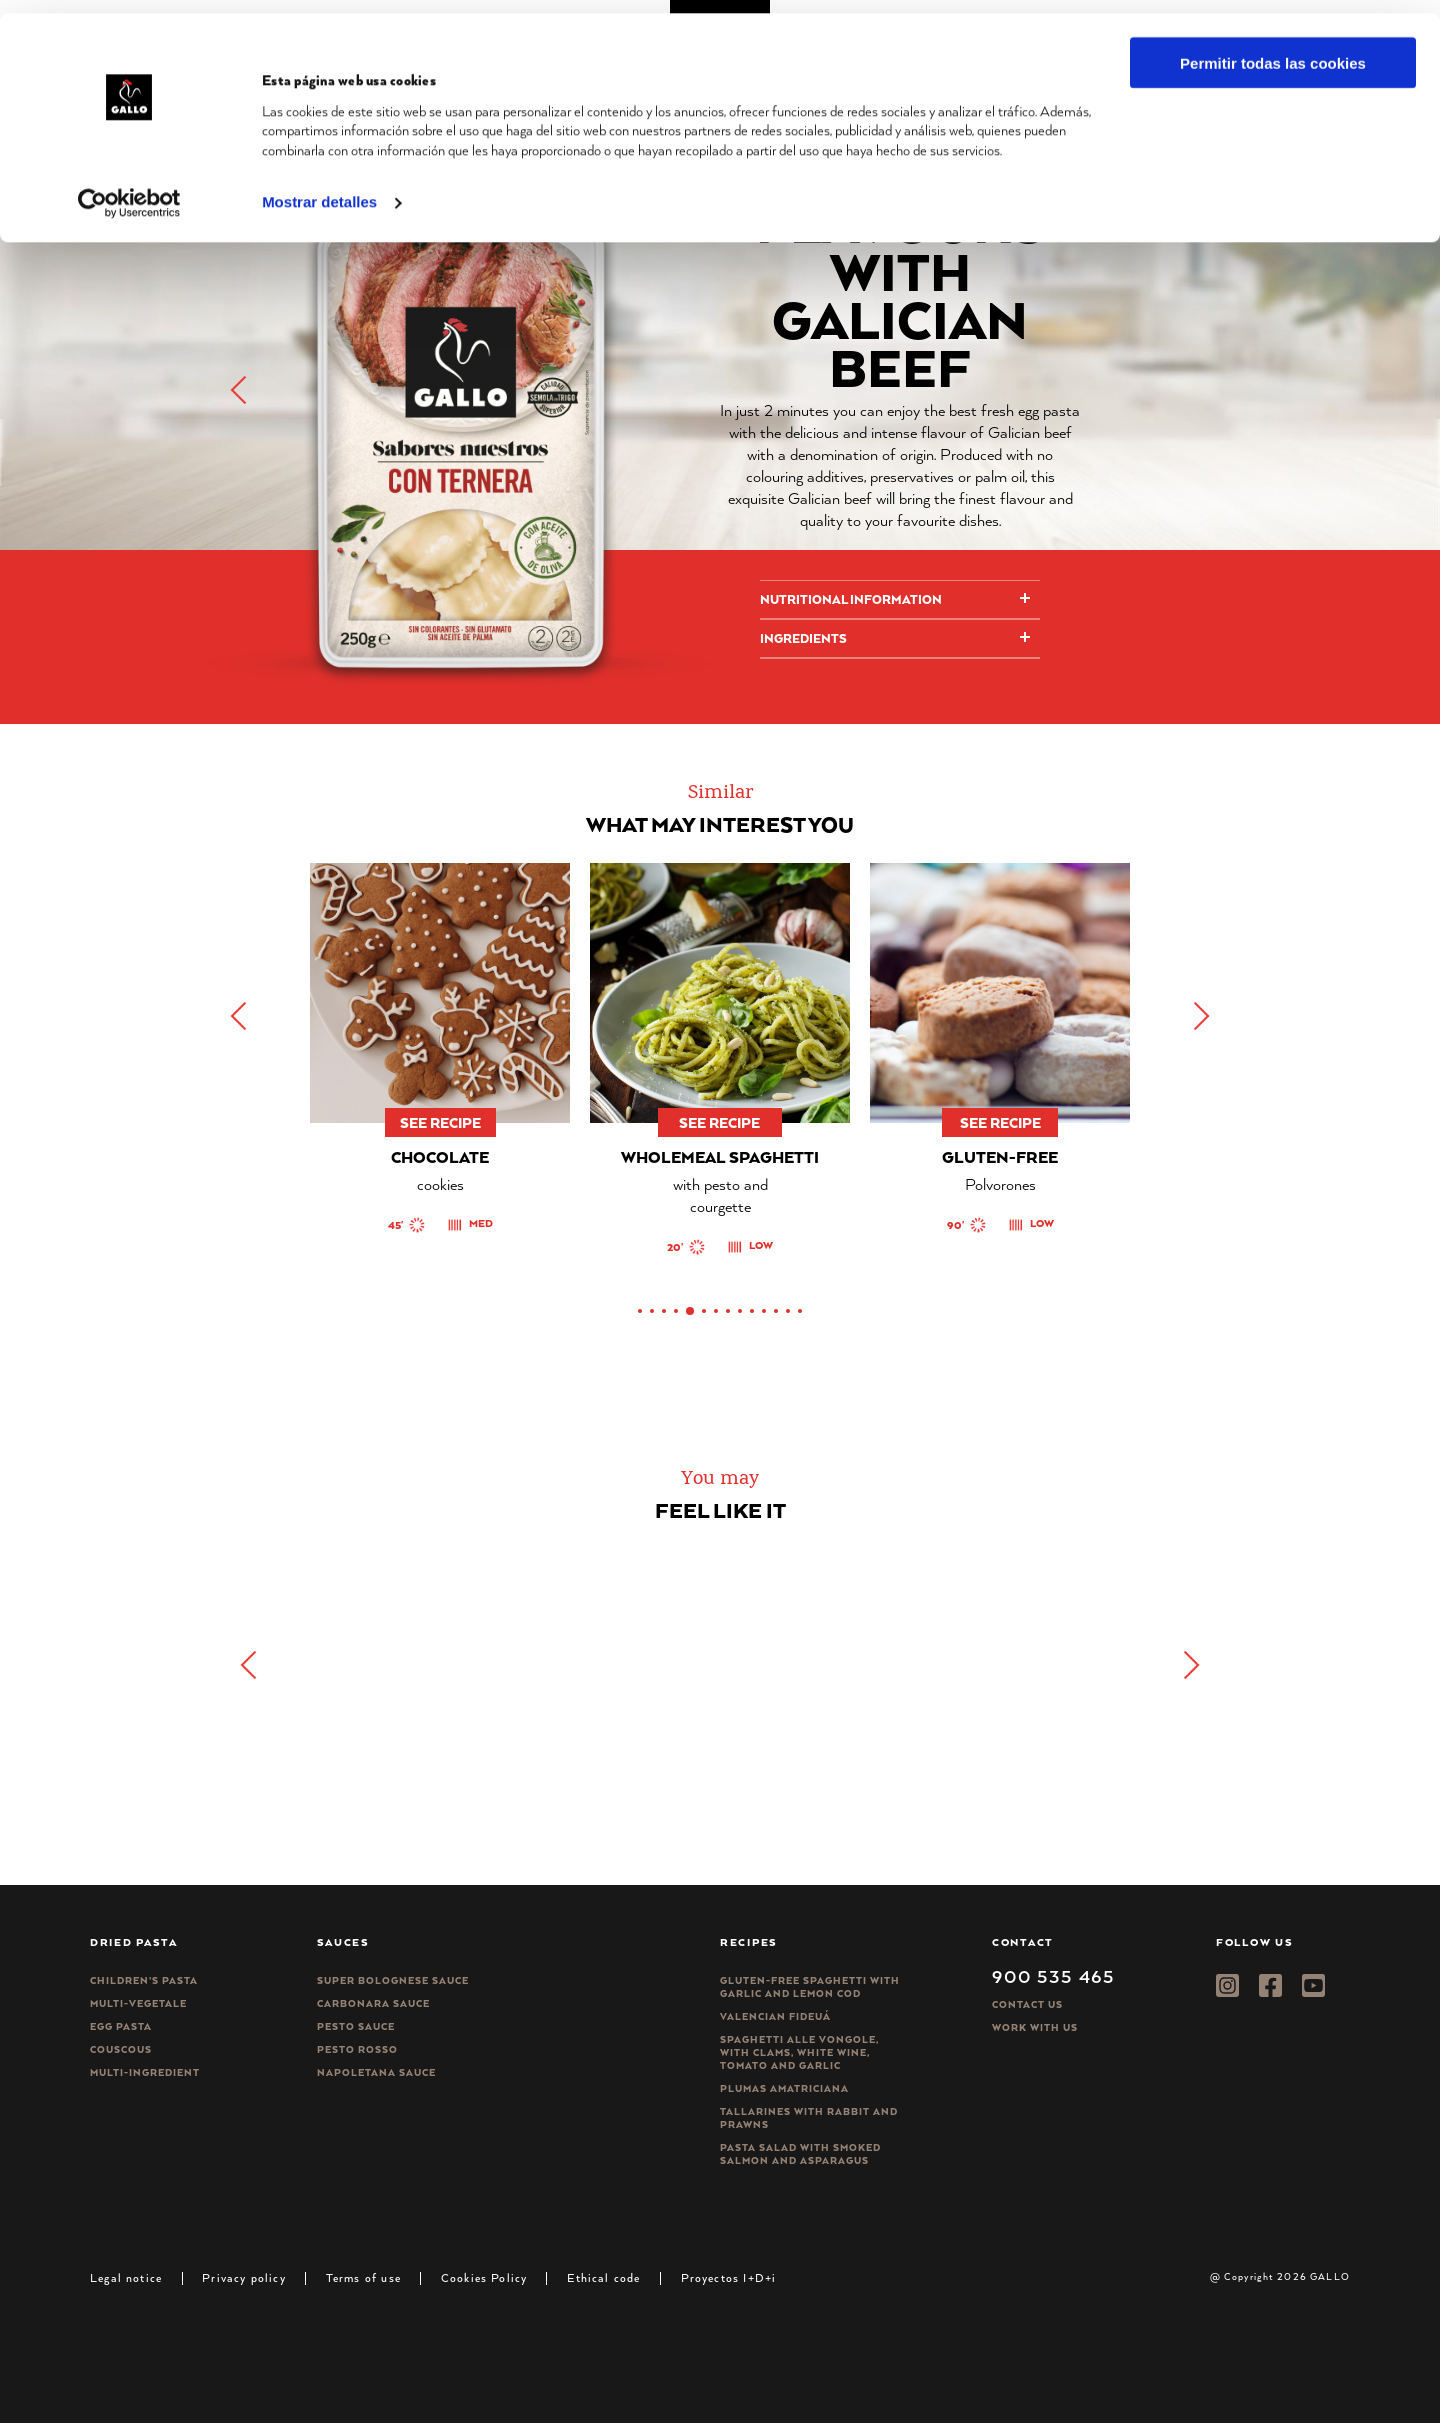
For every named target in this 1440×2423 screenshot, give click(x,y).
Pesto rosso (357, 2049)
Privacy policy (244, 2277)
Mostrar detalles (319, 189)
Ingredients (803, 638)
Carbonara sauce (373, 2003)
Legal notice (126, 2277)
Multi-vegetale (138, 2003)
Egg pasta (121, 2026)
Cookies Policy (484, 2277)
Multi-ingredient (145, 2072)
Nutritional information (851, 599)
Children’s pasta (144, 1980)
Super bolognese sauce (393, 1980)
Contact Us (1027, 2004)
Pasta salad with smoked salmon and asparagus (800, 2154)
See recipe (440, 1122)
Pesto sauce (356, 2026)
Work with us (1035, 2027)
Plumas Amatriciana (784, 2088)
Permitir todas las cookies (1273, 49)
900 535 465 (1053, 1976)
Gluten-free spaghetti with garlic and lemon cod (810, 1987)
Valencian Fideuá (775, 2016)
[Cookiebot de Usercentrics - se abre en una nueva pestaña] (129, 190)
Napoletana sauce (376, 2072)
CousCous (121, 2049)
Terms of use (363, 2277)
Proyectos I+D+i (729, 2277)
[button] (1200, 1016)
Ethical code (603, 2277)
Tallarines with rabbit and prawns (809, 2118)
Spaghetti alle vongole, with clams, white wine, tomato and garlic (799, 2052)
